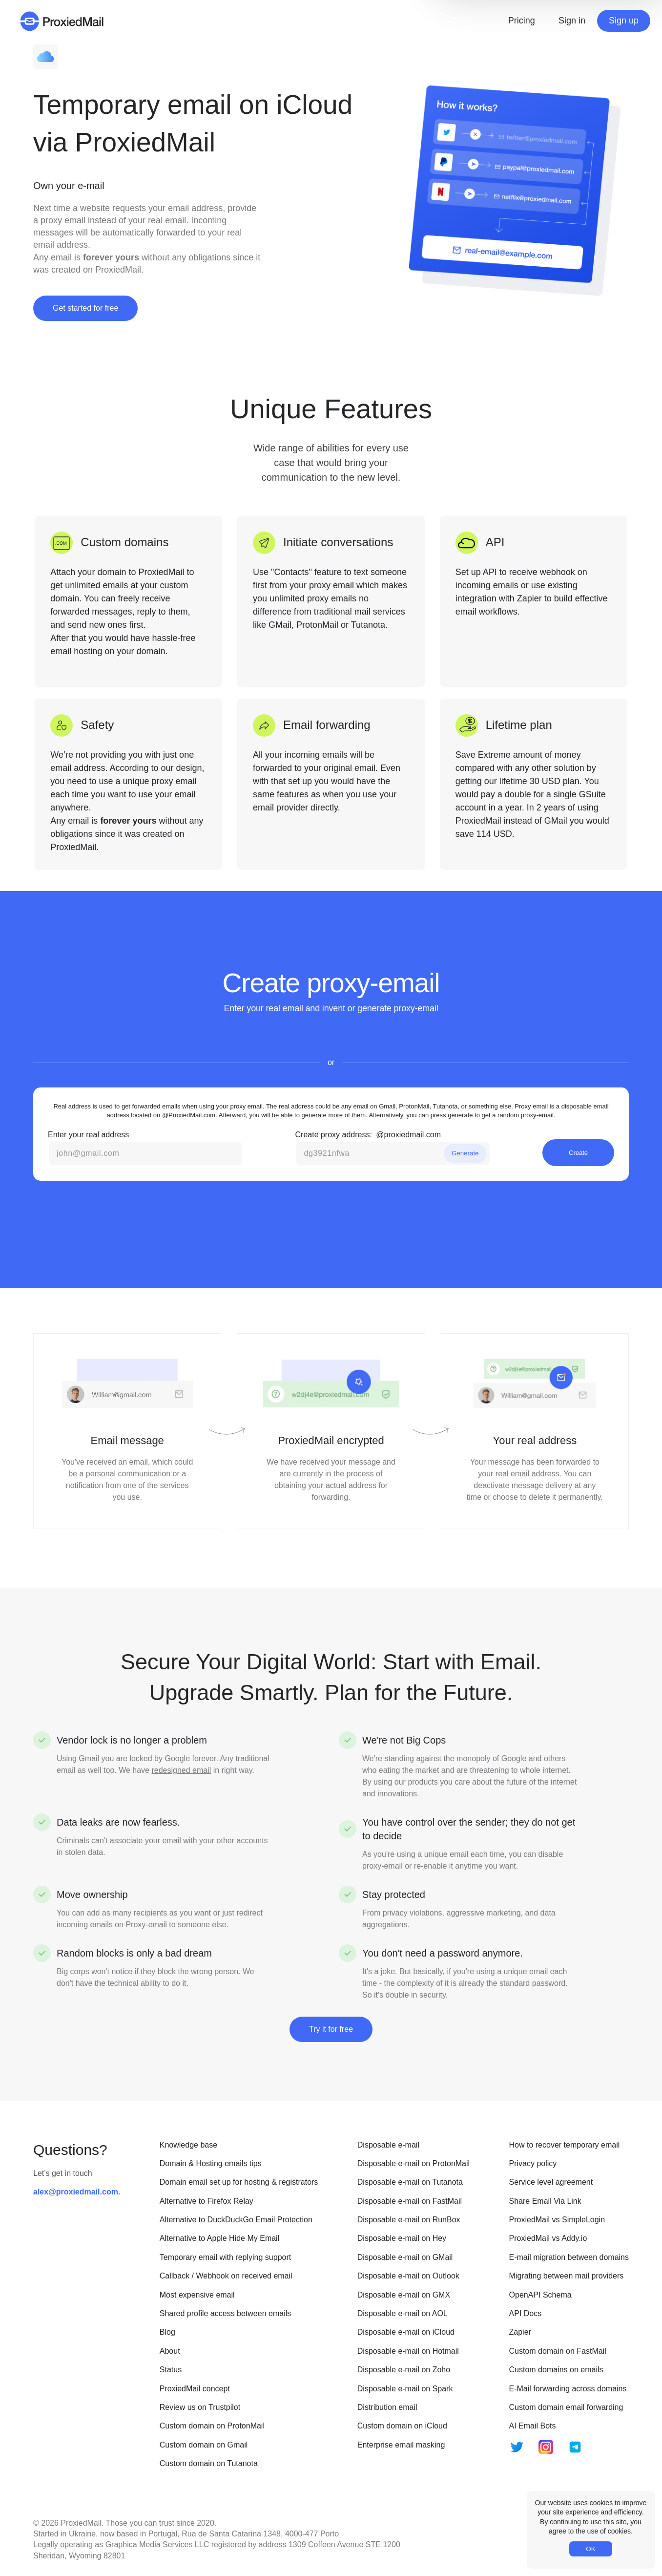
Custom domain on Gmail (204, 2445)
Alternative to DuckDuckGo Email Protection (236, 2219)
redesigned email (181, 1770)
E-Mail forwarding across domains (568, 2388)
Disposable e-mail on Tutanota (410, 2182)
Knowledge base (188, 2145)
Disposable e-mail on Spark (405, 2388)
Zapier (520, 2332)
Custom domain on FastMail (557, 2351)
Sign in (572, 20)
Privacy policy (533, 2163)
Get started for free (85, 308)
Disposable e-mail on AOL (402, 2313)
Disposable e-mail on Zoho (403, 2369)
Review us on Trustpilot (200, 2407)
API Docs (525, 2313)
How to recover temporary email (564, 2145)
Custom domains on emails (556, 2369)
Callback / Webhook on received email (226, 2276)
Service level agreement (551, 2182)
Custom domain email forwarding (566, 2407)
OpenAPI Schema (540, 2295)
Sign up (624, 20)
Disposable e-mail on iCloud (406, 2332)
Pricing (521, 20)
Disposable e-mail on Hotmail (408, 2351)
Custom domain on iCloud (402, 2426)
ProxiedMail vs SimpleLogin (557, 2219)
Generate (465, 1153)
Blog (167, 2332)
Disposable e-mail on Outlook (408, 2276)
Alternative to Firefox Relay (206, 2201)
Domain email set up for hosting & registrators (239, 2182)
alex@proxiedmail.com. (76, 2192)
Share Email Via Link (545, 2201)
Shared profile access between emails (225, 2313)
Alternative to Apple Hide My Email (219, 2238)
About (170, 2351)
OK (590, 2549)
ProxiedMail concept (195, 2388)
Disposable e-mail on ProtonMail (413, 2163)
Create (578, 1152)
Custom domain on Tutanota (209, 2463)
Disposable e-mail (388, 2145)
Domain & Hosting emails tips (211, 2163)
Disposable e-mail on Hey (401, 2238)
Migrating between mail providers (566, 2276)
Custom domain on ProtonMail (212, 2426)
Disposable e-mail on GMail (405, 2257)
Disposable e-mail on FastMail (409, 2201)
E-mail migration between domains (569, 2257)
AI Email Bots (532, 2426)
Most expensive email (197, 2295)
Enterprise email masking (401, 2445)
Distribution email (387, 2407)
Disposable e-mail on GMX (403, 2295)
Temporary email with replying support (225, 2257)
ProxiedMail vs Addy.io (548, 2238)
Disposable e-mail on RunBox (408, 2219)
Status (171, 2369)
